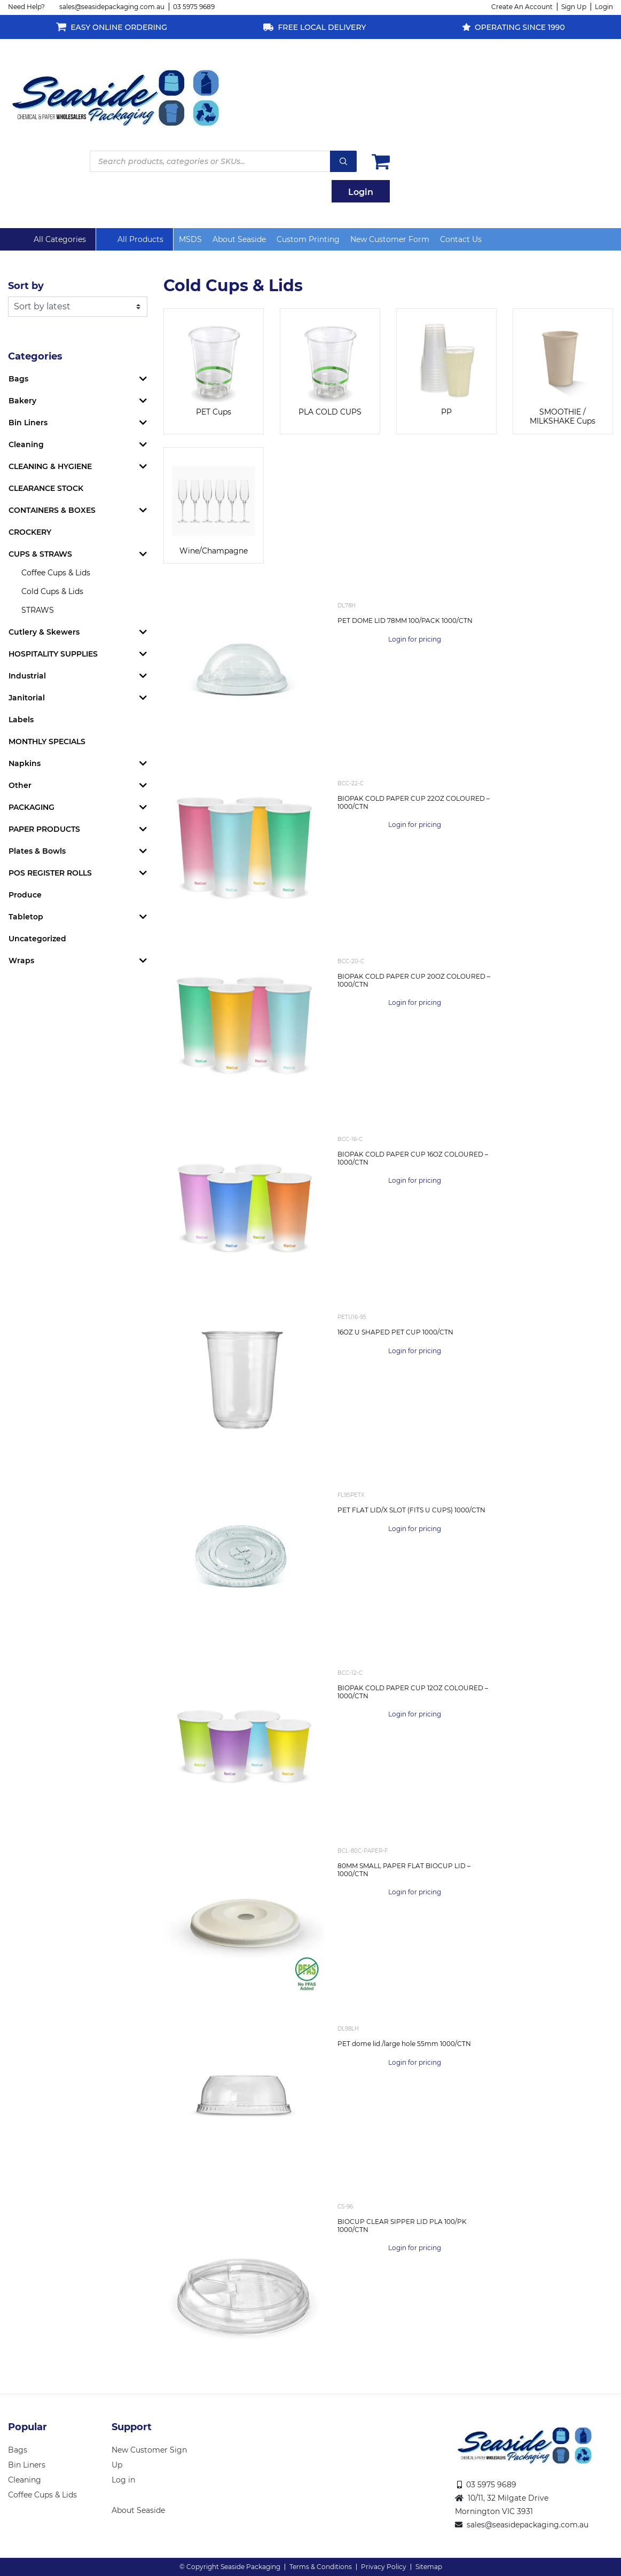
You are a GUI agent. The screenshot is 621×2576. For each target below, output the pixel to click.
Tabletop (26, 917)
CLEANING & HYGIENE (50, 466)
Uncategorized (37, 938)
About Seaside (239, 239)
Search (343, 161)
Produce (25, 895)
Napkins (25, 763)
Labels (21, 719)
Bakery (22, 400)
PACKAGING (31, 807)
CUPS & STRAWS (40, 554)
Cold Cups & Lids (52, 591)
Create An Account (522, 7)
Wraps (21, 960)
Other (20, 785)
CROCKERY (30, 532)
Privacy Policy (383, 2567)
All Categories (60, 239)
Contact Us (461, 239)
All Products (140, 239)
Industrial (27, 676)
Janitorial (27, 697)
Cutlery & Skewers (44, 632)
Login (604, 7)
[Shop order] (77, 306)
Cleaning (26, 444)
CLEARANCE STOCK (46, 488)
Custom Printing (308, 239)
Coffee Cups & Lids (55, 572)
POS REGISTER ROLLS (50, 873)
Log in (123, 2480)
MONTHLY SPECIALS (47, 741)
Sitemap (428, 2567)
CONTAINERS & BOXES (52, 510)
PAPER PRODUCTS (44, 829)
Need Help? (26, 7)
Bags (18, 379)
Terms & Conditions (320, 2567)
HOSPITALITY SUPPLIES (53, 654)
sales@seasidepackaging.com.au (111, 7)
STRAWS (37, 610)
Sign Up (573, 7)
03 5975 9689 (194, 7)
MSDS (190, 239)
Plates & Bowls (37, 851)
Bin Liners (28, 422)
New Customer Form (389, 239)
